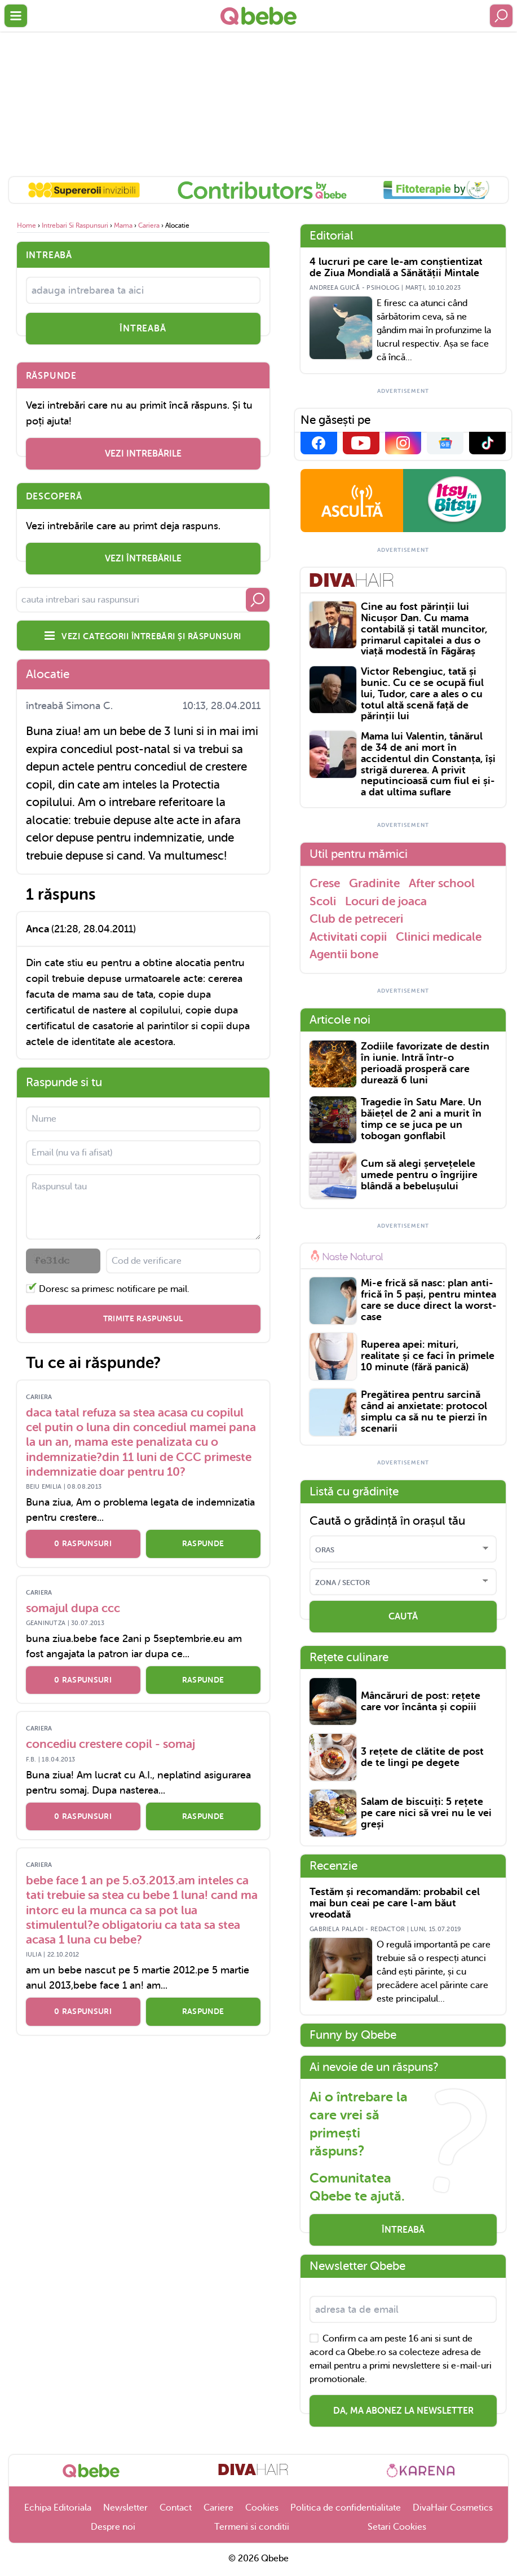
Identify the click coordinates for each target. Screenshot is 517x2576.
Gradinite (374, 883)
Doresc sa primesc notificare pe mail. (114, 1289)
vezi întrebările (143, 559)
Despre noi (113, 2527)
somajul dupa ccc (73, 1608)
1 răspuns (61, 895)
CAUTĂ (403, 1617)
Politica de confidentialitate (345, 2508)
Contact (176, 2508)
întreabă (143, 329)
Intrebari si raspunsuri (75, 225)
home (26, 225)
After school (442, 883)
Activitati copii (348, 937)
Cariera (149, 225)
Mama (123, 225)
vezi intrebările (143, 454)
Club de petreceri (356, 919)
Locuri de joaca (386, 901)
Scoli (323, 901)
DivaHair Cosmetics (453, 2508)
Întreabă (403, 2230)
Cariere (218, 2508)
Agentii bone (344, 954)
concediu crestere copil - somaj (110, 1744)
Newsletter (125, 2508)
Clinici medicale (438, 937)
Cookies (262, 2508)
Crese (325, 883)
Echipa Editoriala (57, 2508)
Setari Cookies (397, 2527)
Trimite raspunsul (143, 1318)
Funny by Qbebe (353, 2035)
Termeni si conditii (251, 2527)
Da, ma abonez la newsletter (403, 2411)
